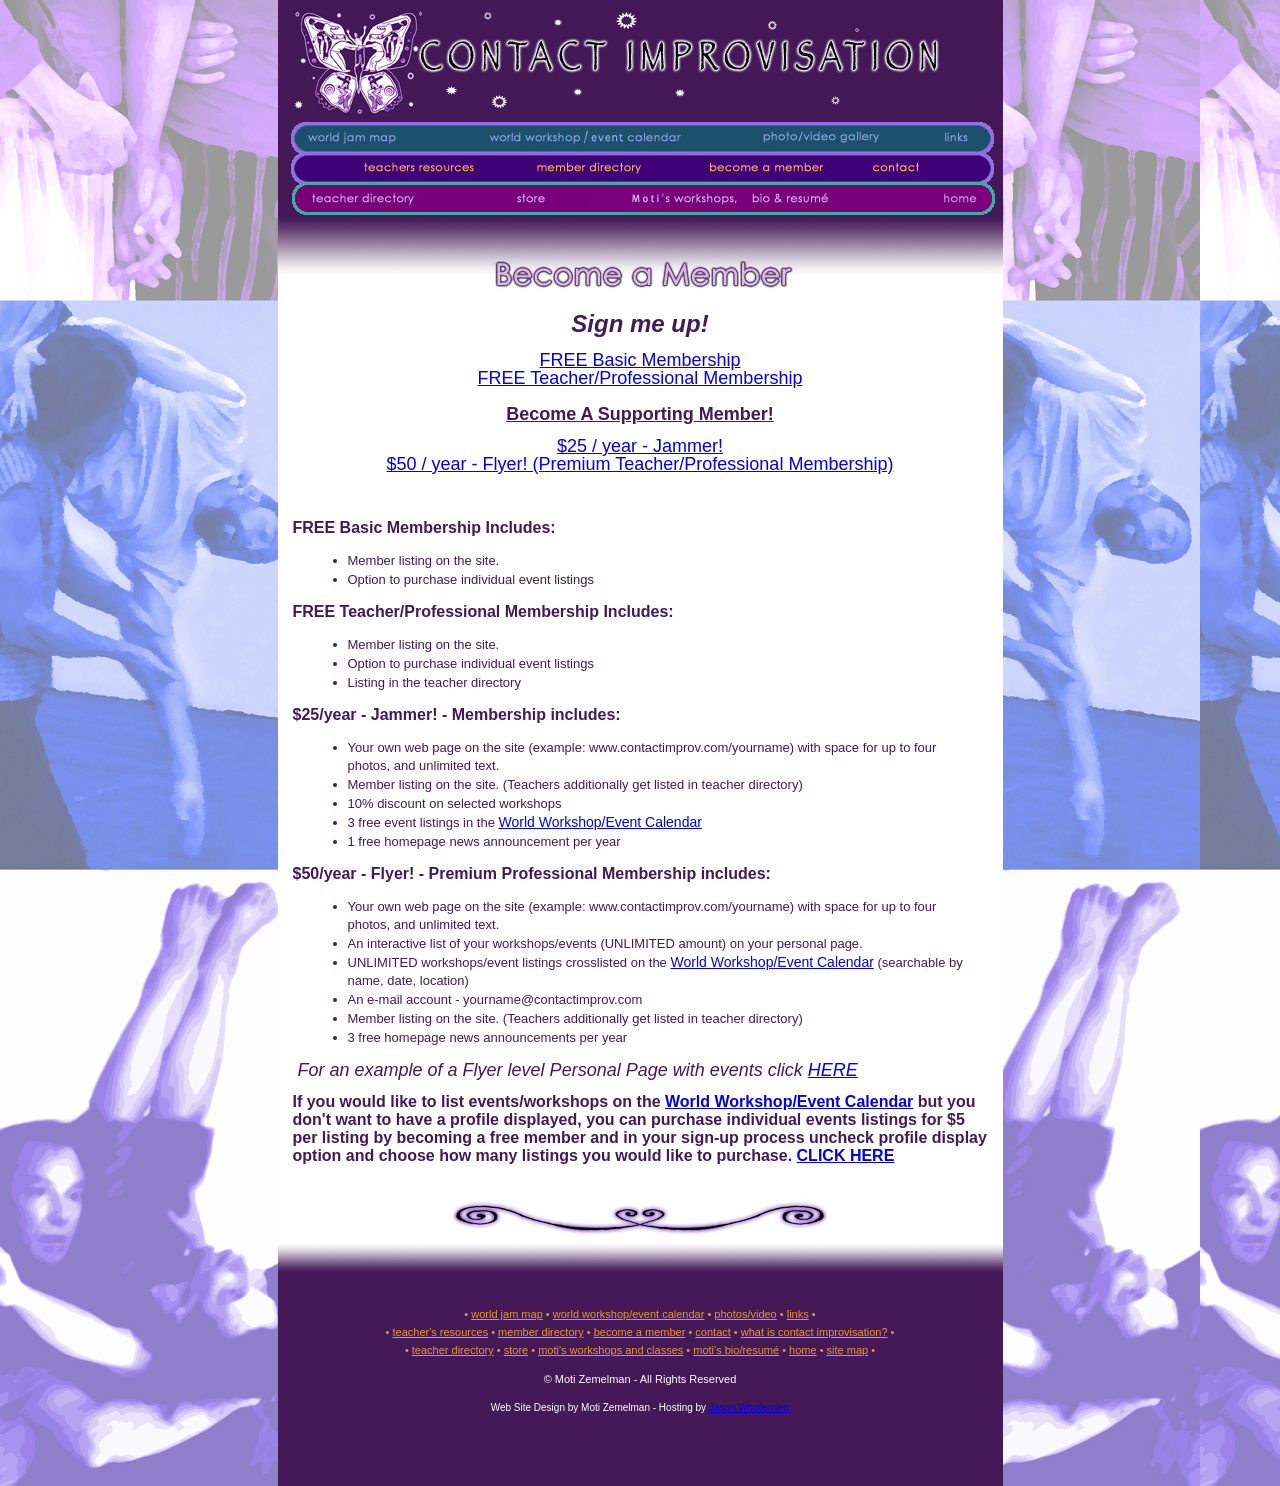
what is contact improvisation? (814, 1332)
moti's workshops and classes (610, 1350)
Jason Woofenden (749, 1407)
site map (848, 1350)
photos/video (745, 1314)
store (516, 1350)
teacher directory (453, 1350)
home (803, 1350)
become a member (640, 1332)
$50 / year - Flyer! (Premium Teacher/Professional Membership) (640, 464)
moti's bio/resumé (736, 1350)
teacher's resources (440, 1332)
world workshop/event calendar (629, 1314)
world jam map (507, 1314)
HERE (833, 1070)
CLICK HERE (846, 1155)
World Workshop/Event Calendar (600, 822)
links (798, 1314)
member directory (541, 1332)
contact (712, 1332)
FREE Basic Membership (639, 360)
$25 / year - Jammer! (640, 446)
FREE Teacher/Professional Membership (640, 378)
